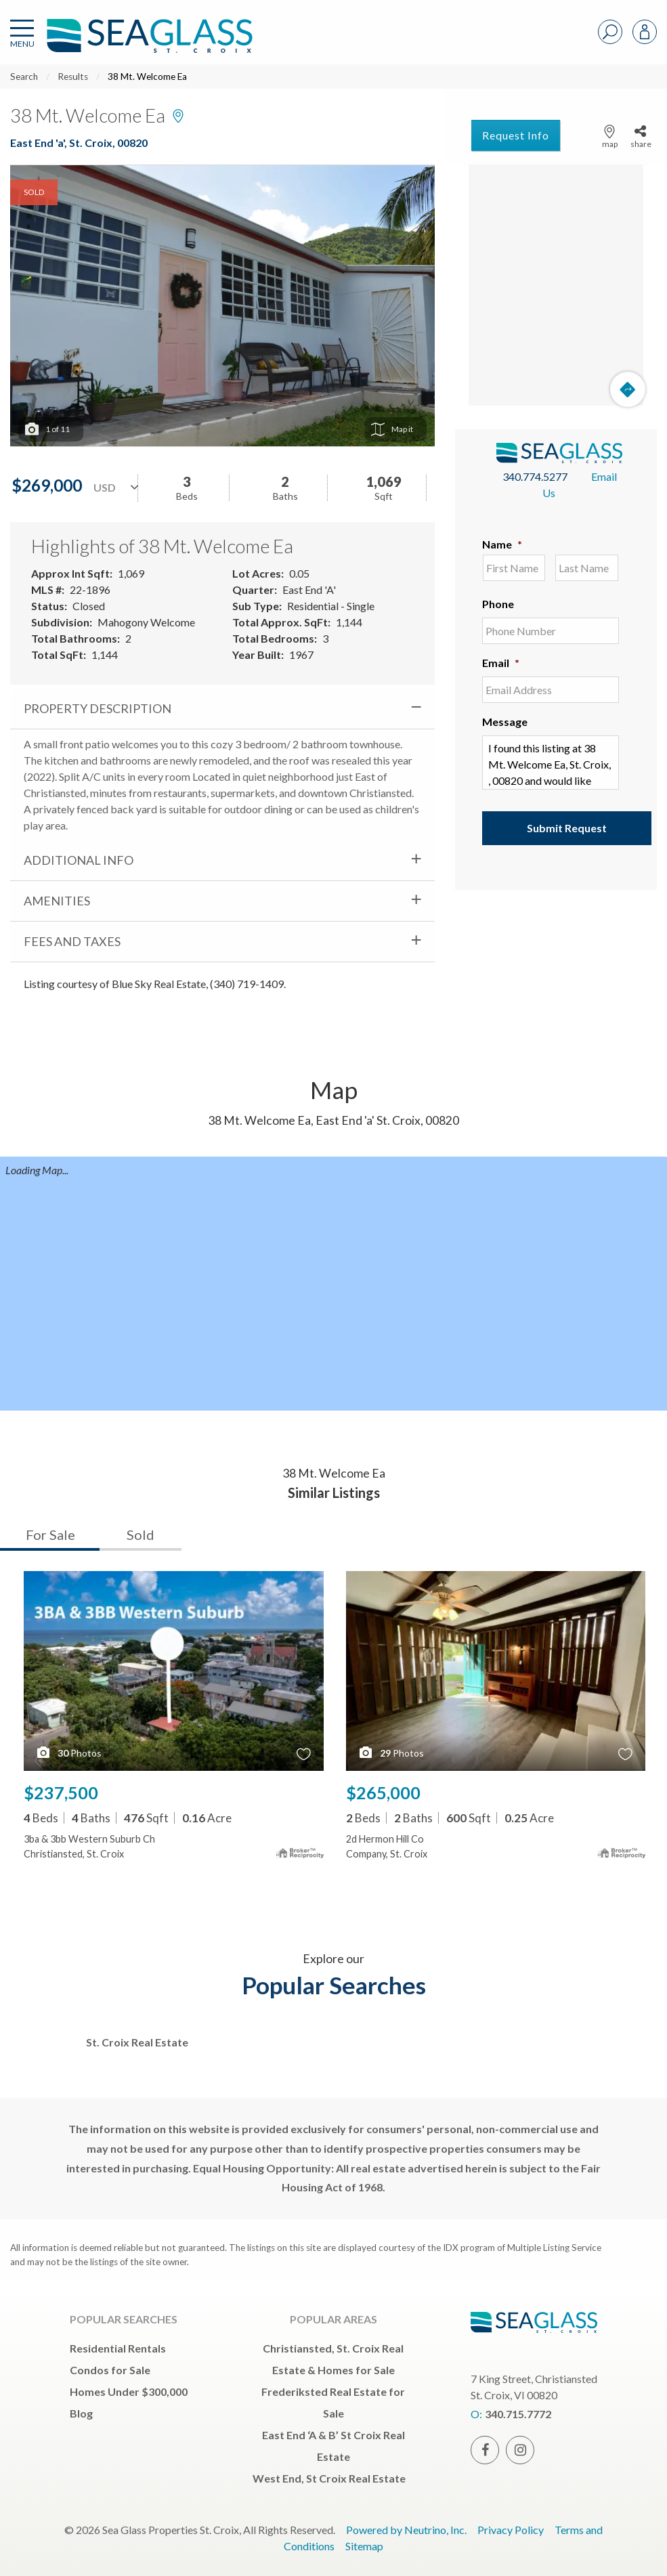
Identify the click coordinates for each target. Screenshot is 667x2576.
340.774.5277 (534, 476)
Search (24, 76)
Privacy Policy (510, 2529)
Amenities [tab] (57, 900)
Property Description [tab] (97, 708)
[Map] (556, 285)
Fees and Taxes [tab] (72, 941)
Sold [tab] (140, 1534)
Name (502, 544)
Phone (498, 603)
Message (505, 721)
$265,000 (383, 1792)
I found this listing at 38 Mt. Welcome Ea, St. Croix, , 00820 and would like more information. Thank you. (550, 762)
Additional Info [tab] (78, 860)
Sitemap (364, 2545)
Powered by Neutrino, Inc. (406, 2529)
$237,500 (61, 1792)
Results (73, 76)
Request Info (515, 135)
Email (500, 662)
